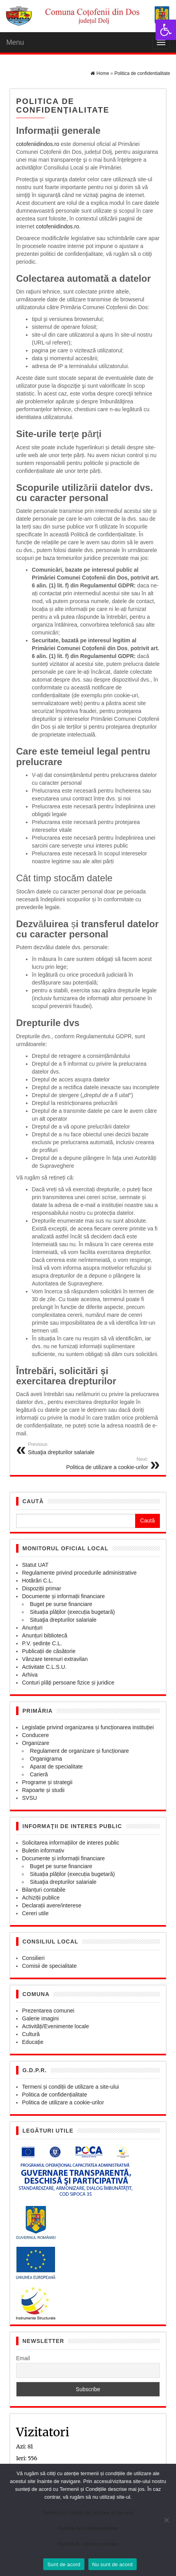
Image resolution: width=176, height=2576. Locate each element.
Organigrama (46, 1759)
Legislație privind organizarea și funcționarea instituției (88, 1727)
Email (23, 2358)
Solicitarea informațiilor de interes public (70, 1842)
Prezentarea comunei (48, 2010)
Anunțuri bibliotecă (44, 1635)
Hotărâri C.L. (37, 1580)
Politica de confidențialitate (54, 2094)
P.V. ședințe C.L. (42, 1643)
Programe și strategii (47, 1782)
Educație (32, 2042)
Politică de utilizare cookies (88, 2544)
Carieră (39, 1774)
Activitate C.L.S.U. (44, 1667)
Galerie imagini (40, 2018)
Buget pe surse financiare (61, 1604)
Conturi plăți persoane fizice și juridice (68, 1682)
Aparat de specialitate (56, 1766)
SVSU (29, 1798)
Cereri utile (35, 1913)
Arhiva (30, 1675)
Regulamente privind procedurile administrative (79, 1573)
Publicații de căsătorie (48, 1651)
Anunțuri (32, 1627)
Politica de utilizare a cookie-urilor (63, 2102)
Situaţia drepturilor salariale (63, 1620)
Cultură (31, 2034)
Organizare (35, 1743)
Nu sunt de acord (112, 2564)
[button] (166, 30)
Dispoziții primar (41, 1588)
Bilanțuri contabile (44, 1890)
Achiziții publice (41, 1897)
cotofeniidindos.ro (37, 144)
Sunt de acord (63, 2564)
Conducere (35, 1735)
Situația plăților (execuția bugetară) (72, 1612)
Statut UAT (35, 1565)
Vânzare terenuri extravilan (55, 1659)
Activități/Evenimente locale (55, 2026)
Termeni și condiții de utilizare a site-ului (70, 2087)
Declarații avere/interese (51, 1905)
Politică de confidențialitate (88, 2528)
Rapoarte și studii (43, 1790)
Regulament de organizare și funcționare (79, 1751)
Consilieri (33, 1958)
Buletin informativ (43, 1850)
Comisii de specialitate (49, 1966)
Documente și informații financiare (63, 1596)
